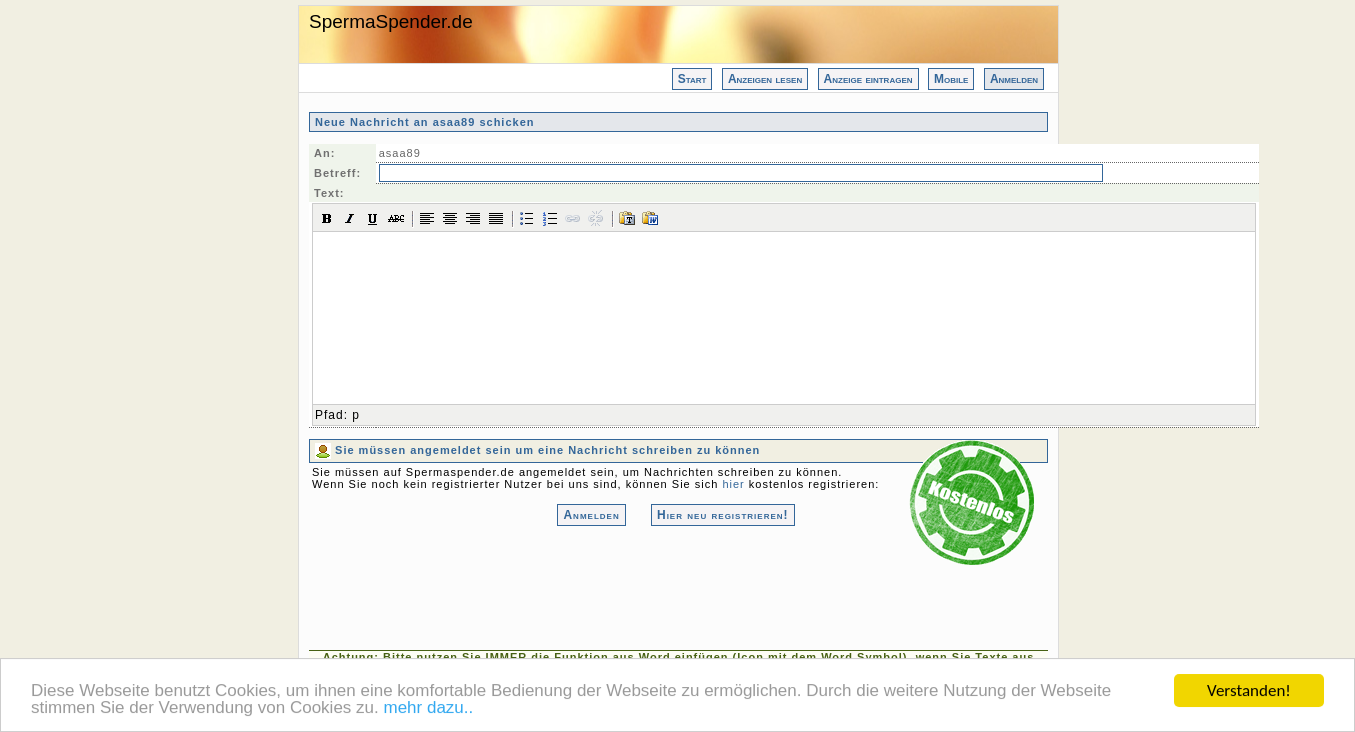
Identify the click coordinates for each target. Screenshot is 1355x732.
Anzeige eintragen (868, 79)
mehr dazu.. (428, 708)
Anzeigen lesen (765, 79)
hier (733, 484)
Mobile (951, 79)
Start (692, 79)
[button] (327, 218)
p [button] (356, 415)
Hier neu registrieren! (723, 515)
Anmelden (1014, 79)
